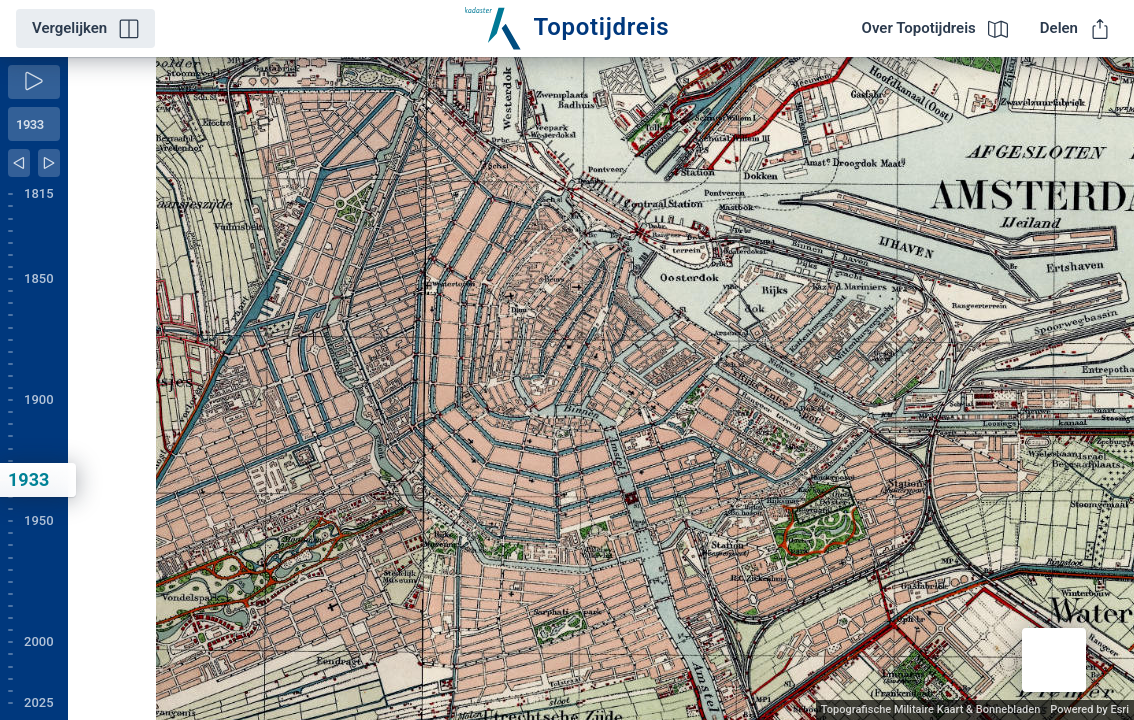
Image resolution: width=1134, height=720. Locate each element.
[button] (1054, 660)
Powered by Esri (1089, 709)
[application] (601, 388)
